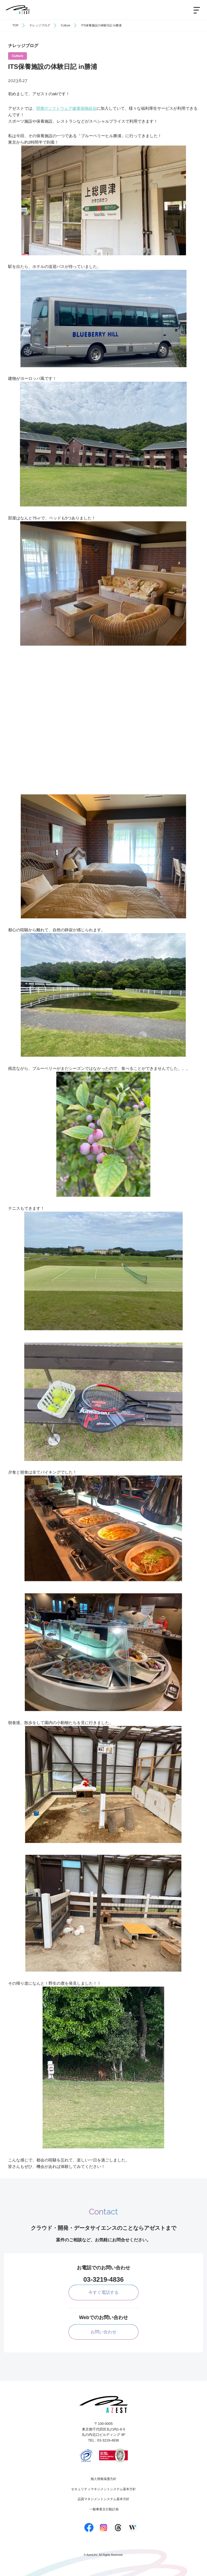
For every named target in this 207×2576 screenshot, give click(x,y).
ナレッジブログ (39, 25)
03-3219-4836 (103, 2279)
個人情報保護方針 (103, 2479)
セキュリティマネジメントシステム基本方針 (103, 2489)
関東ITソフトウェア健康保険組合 (66, 108)
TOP (15, 25)
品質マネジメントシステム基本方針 (103, 2499)
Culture (65, 25)
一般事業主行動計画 (104, 2509)
